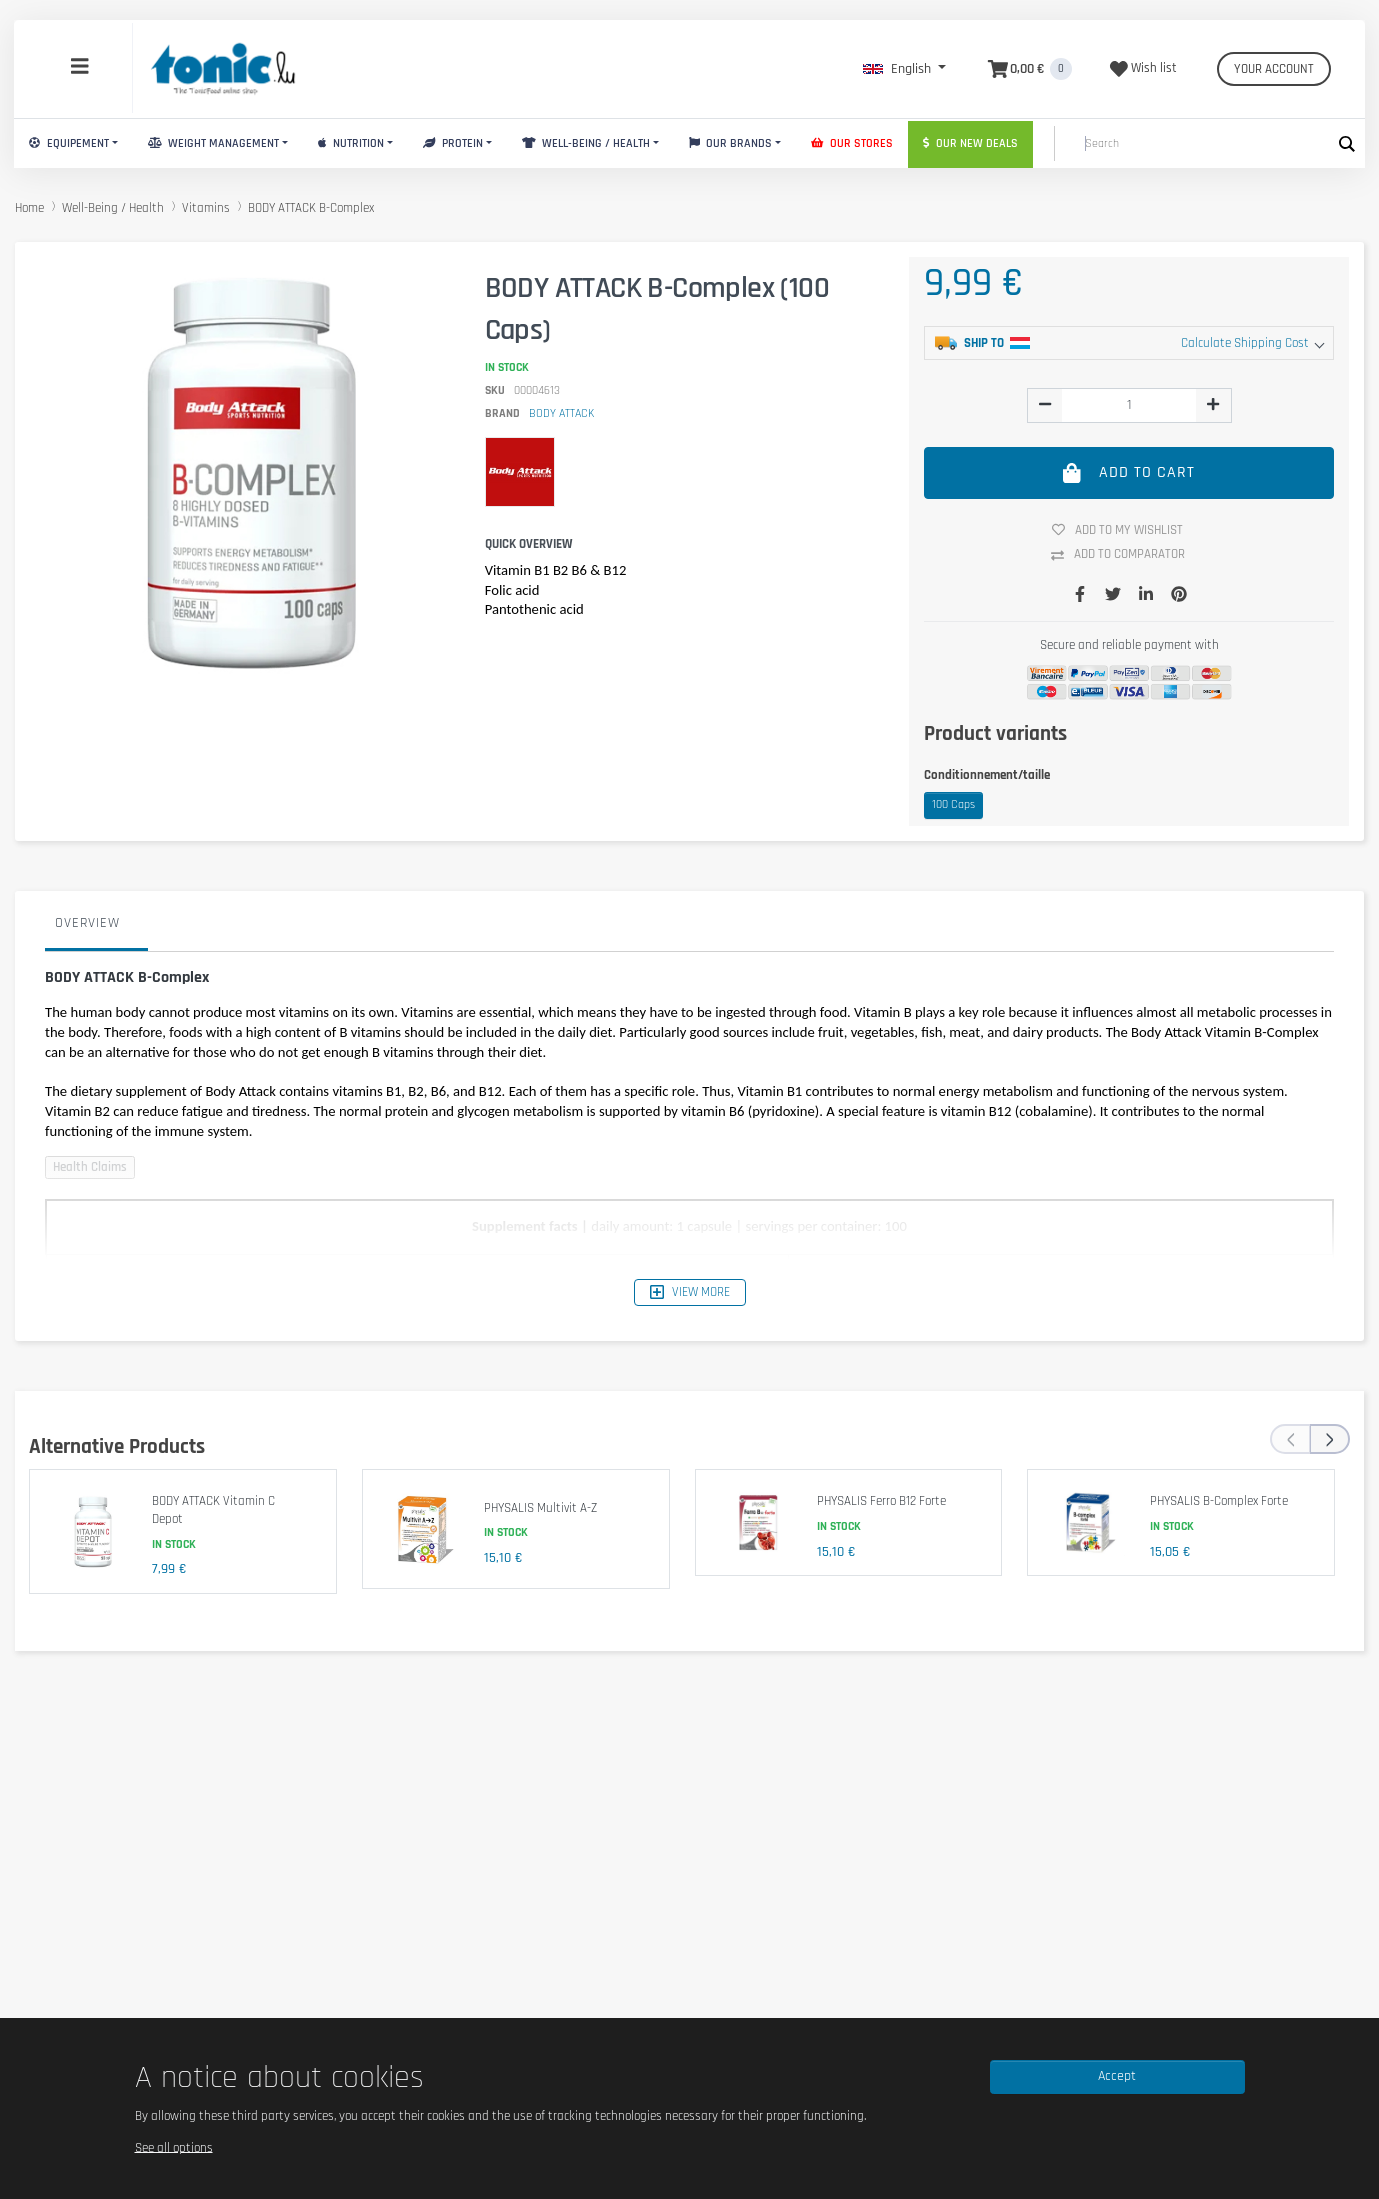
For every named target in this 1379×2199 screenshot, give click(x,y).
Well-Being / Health (586, 143)
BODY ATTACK (561, 413)
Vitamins (206, 208)
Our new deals (970, 143)
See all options (174, 2147)
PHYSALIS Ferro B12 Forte (881, 1501)
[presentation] (1290, 1439)
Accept (1117, 2076)
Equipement (69, 143)
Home (29, 208)
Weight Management (213, 143)
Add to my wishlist (1125, 530)
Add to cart (1129, 472)
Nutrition (351, 143)
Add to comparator (1125, 555)
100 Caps (953, 804)
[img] (1045, 404)
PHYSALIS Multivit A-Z (540, 1508)
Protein (453, 143)
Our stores (852, 143)
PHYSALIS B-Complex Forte (1219, 1501)
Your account (1274, 69)
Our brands (731, 143)
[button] (904, 69)
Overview (87, 923)
